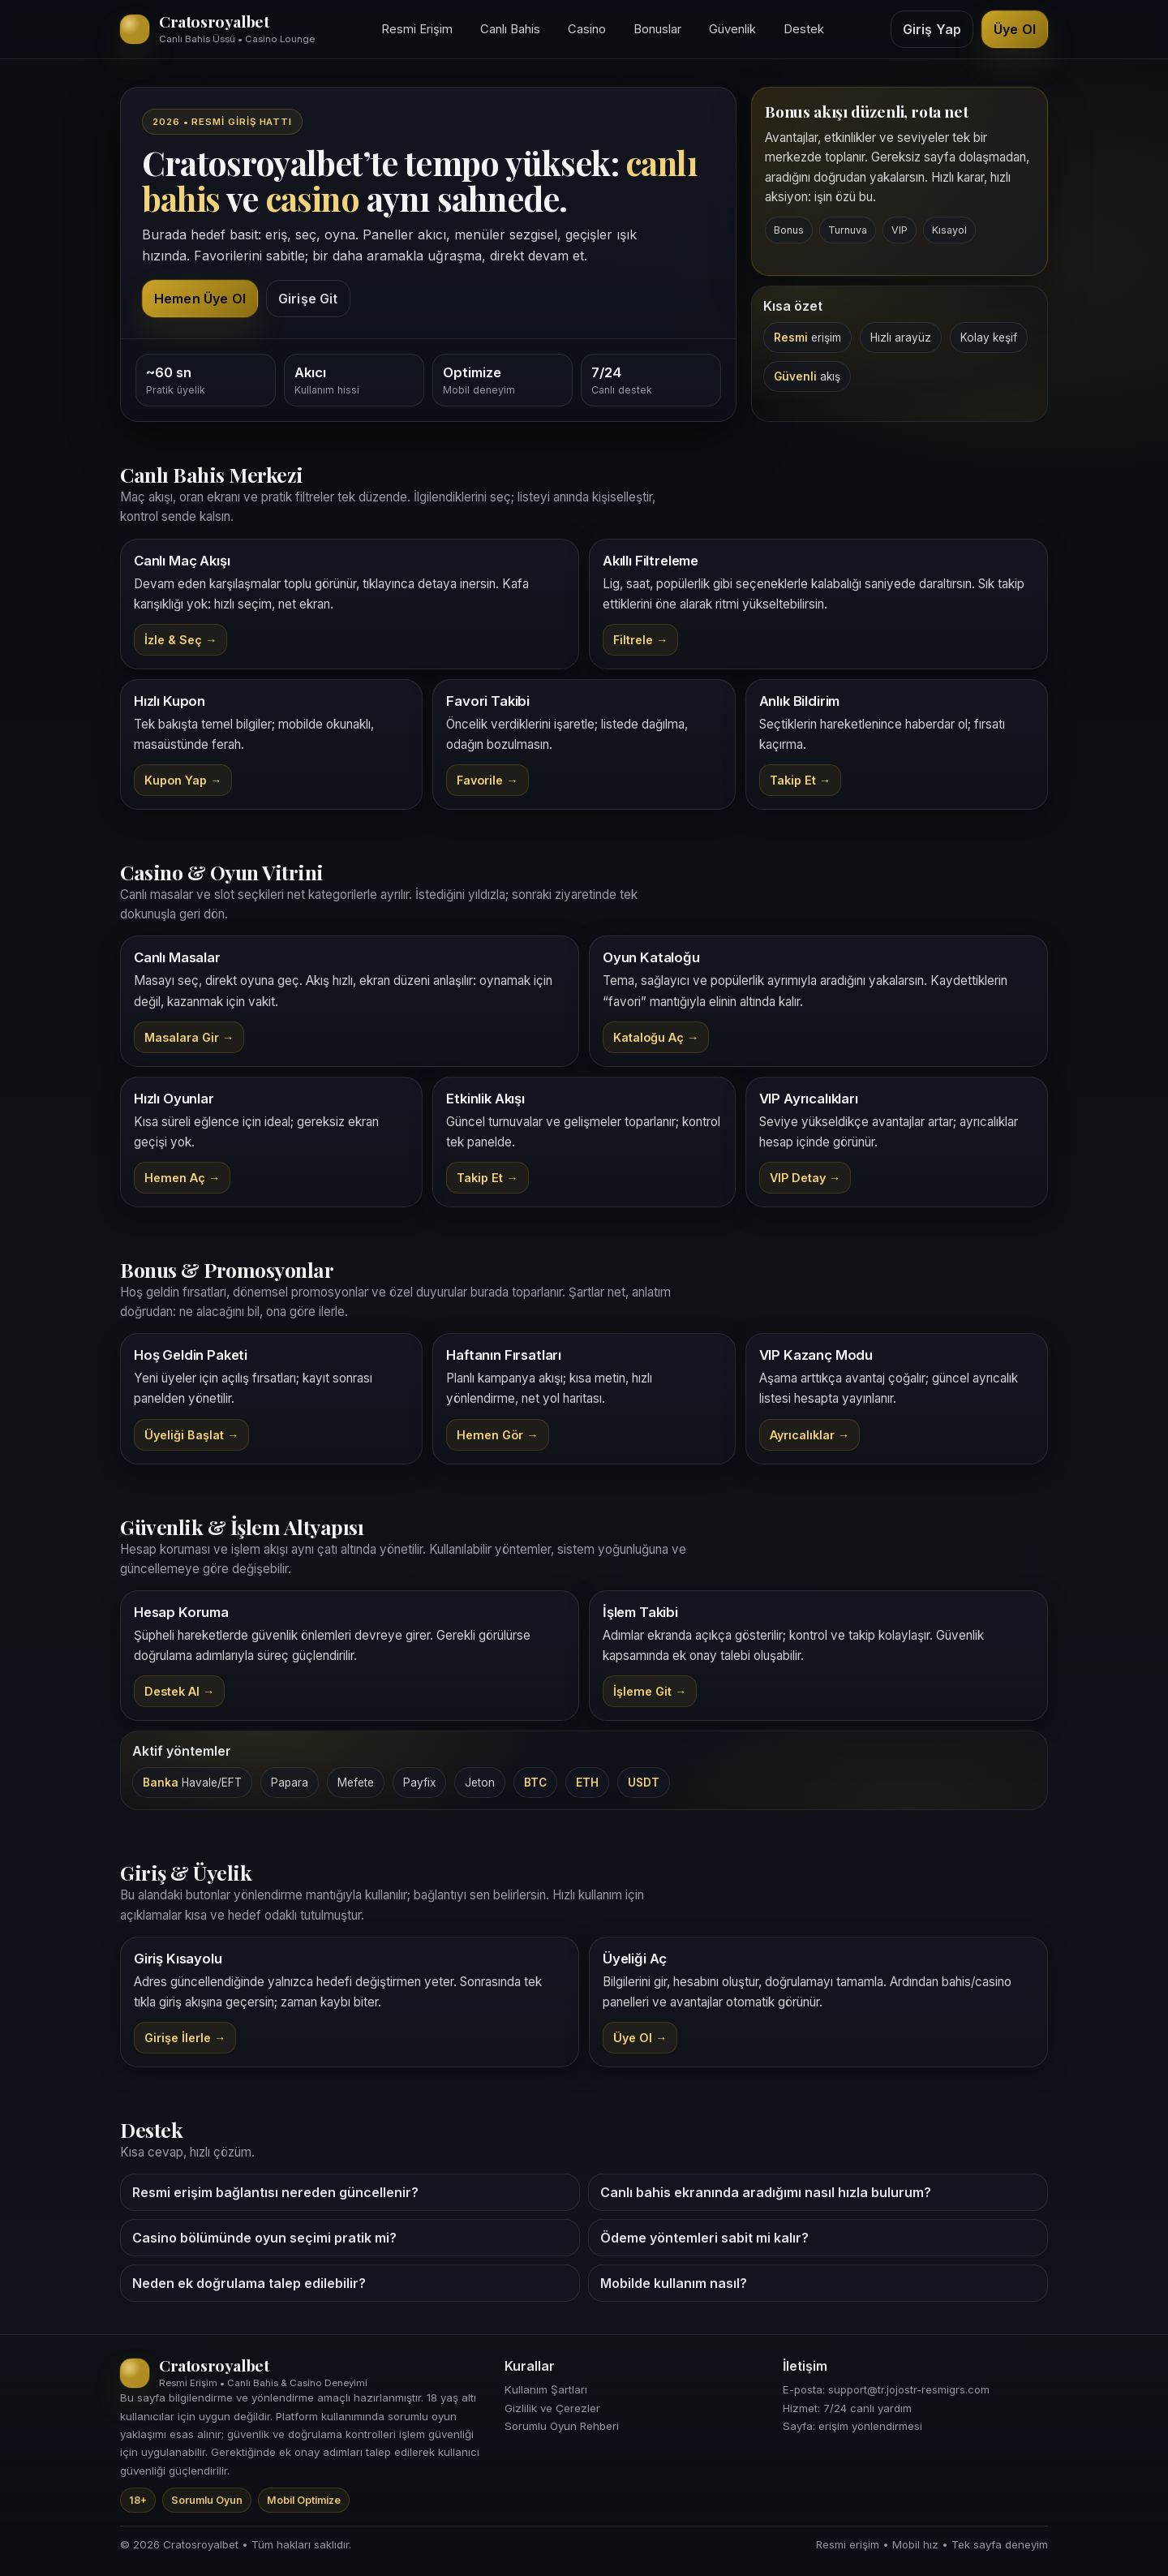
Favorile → (487, 780)
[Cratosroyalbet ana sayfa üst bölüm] (217, 29)
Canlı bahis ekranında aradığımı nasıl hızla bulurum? (765, 2192)
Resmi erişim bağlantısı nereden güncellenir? (275, 2192)
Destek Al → (179, 1691)
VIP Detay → (805, 1178)
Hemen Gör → (497, 1435)
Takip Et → (800, 780)
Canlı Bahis (510, 29)
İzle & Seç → (180, 640)
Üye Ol (1015, 29)
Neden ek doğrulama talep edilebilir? (249, 2283)
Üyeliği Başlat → (191, 1435)
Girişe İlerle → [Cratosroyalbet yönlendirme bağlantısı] (184, 2038)
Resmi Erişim (417, 29)
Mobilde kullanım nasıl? (673, 2283)
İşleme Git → (649, 1691)
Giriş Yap (932, 29)
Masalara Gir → (189, 1037)
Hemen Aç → (182, 1178)
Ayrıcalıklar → (809, 1435)
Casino (587, 29)
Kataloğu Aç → (655, 1037)
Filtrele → (640, 640)
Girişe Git (308, 298)
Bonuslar (657, 29)
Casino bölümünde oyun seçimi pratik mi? (264, 2238)
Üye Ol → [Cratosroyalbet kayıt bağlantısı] (640, 2038)
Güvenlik (732, 29)
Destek (804, 29)
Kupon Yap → (182, 780)
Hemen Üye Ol (200, 298)
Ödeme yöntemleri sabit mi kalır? (704, 2238)
